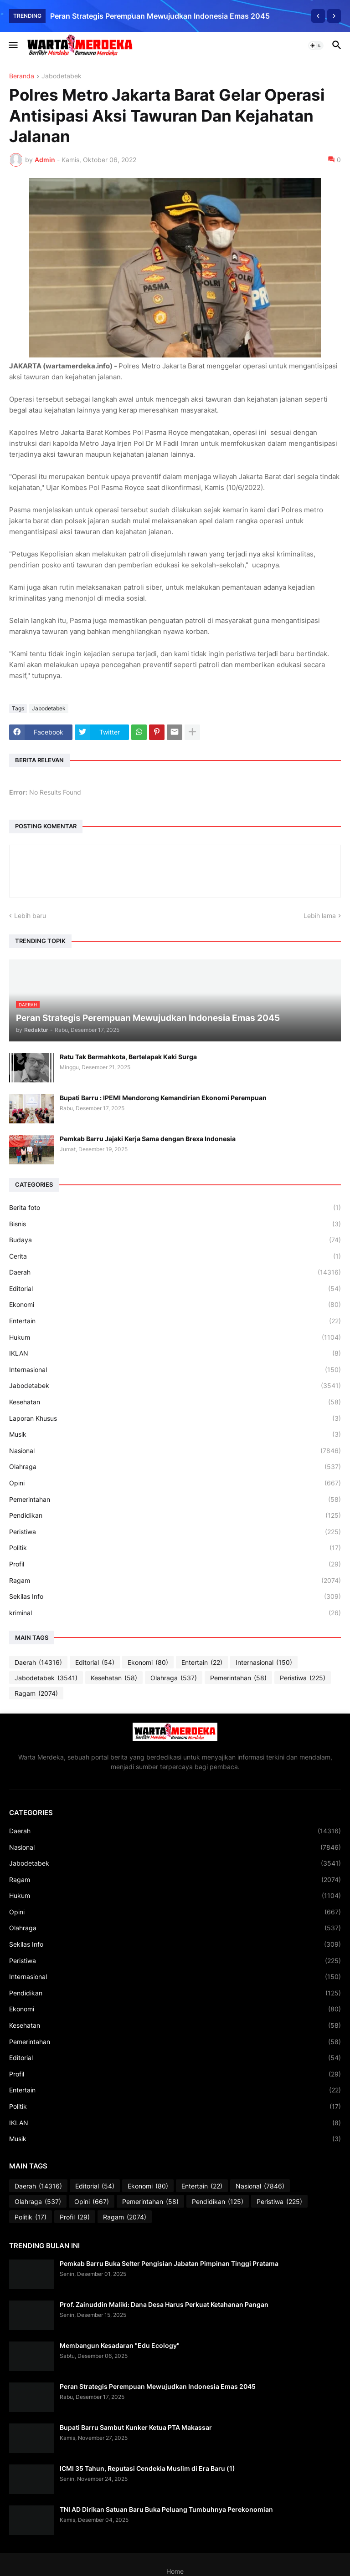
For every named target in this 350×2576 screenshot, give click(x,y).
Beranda (21, 76)
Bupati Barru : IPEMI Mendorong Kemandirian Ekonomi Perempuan (163, 1098)
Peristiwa (175, 1531)
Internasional (175, 1369)
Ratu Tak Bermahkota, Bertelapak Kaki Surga (128, 1057)
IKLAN (175, 1353)
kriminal (175, 1612)
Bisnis (175, 1224)
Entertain (175, 1321)
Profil (175, 1564)
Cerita (175, 1256)
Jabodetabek (61, 76)
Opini (175, 1483)
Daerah (175, 1272)
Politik (175, 1547)
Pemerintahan (175, 1499)
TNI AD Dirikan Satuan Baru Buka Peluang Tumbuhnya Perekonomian (166, 2509)
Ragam (175, 1580)
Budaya (175, 1240)
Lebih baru (30, 915)
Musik (175, 1434)
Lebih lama (320, 915)
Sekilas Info (175, 1596)
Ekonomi (175, 1304)
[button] (12, 45)
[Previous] (318, 16)
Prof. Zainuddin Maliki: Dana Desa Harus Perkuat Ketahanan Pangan (164, 2304)
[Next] (334, 16)
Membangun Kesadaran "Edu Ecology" (120, 2345)
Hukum (175, 1337)
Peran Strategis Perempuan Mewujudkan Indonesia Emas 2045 (160, 15)
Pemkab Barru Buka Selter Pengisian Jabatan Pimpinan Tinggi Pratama (169, 2263)
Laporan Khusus (175, 1418)
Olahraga (175, 1466)
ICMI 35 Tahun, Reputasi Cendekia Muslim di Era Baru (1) (147, 2468)
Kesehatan (175, 1402)
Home (175, 2571)
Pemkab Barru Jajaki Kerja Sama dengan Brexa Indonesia (148, 1139)
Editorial (175, 1288)
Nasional (175, 1450)
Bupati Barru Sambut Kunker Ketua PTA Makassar (136, 2427)
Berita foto (175, 1207)
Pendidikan (175, 1515)
